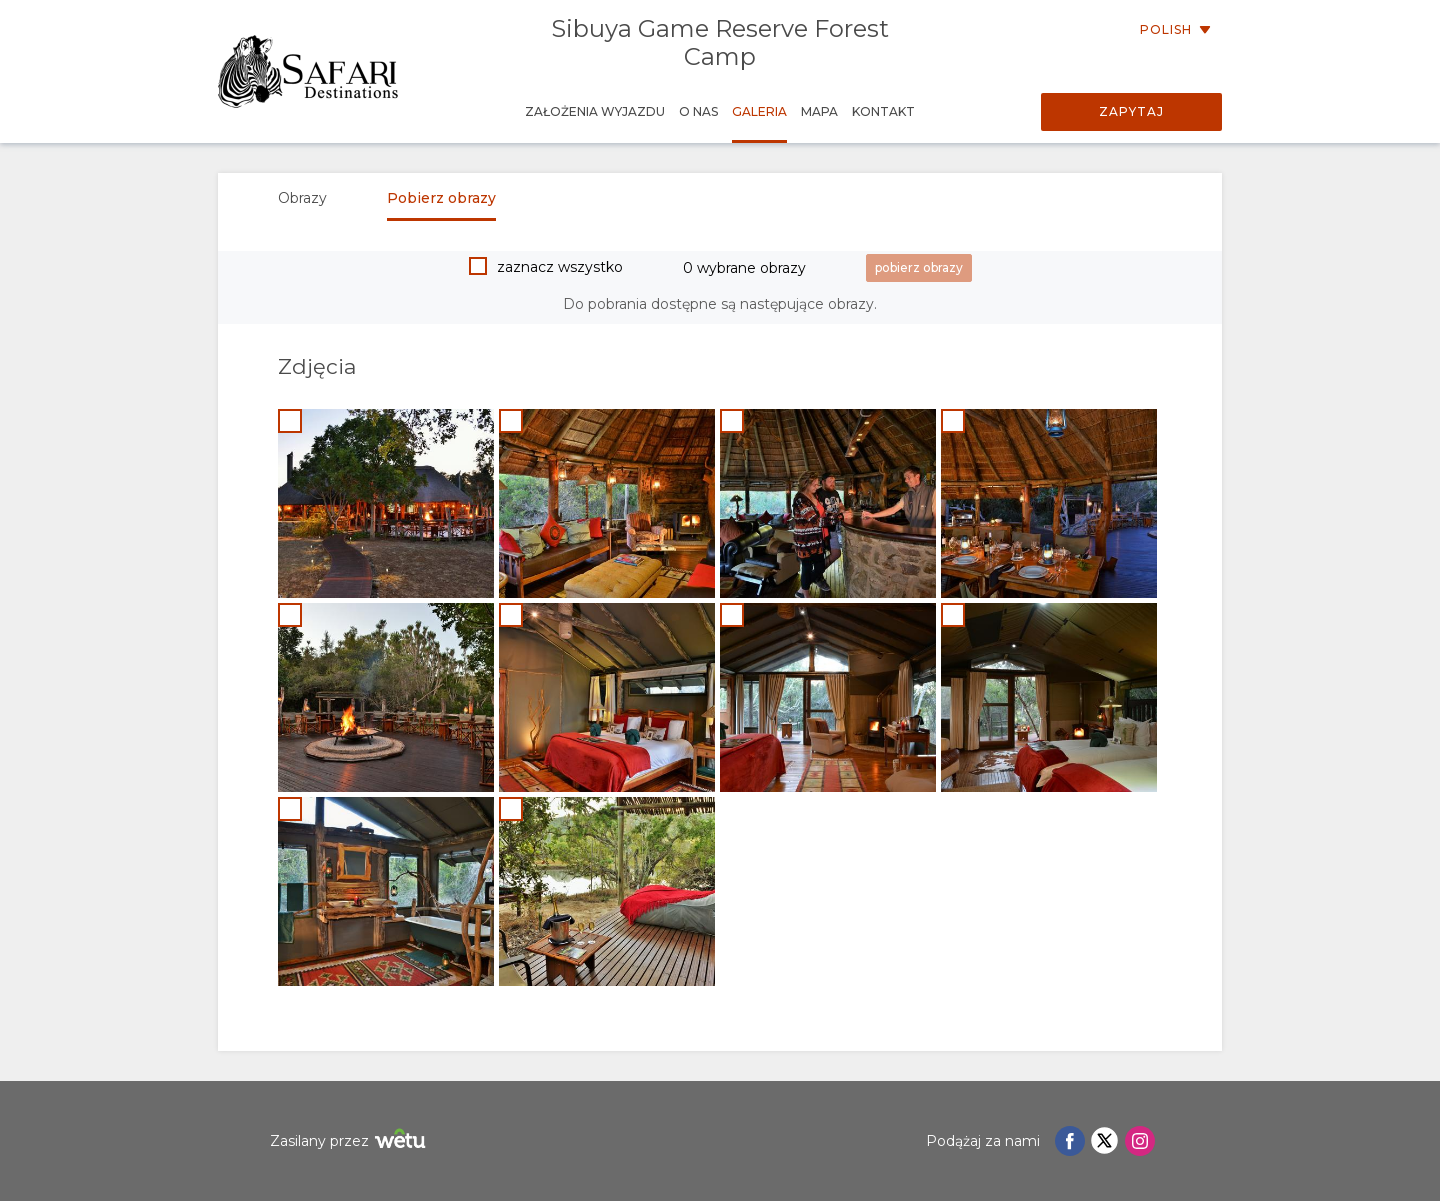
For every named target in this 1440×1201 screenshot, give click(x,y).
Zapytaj (1131, 111)
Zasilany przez (350, 1141)
